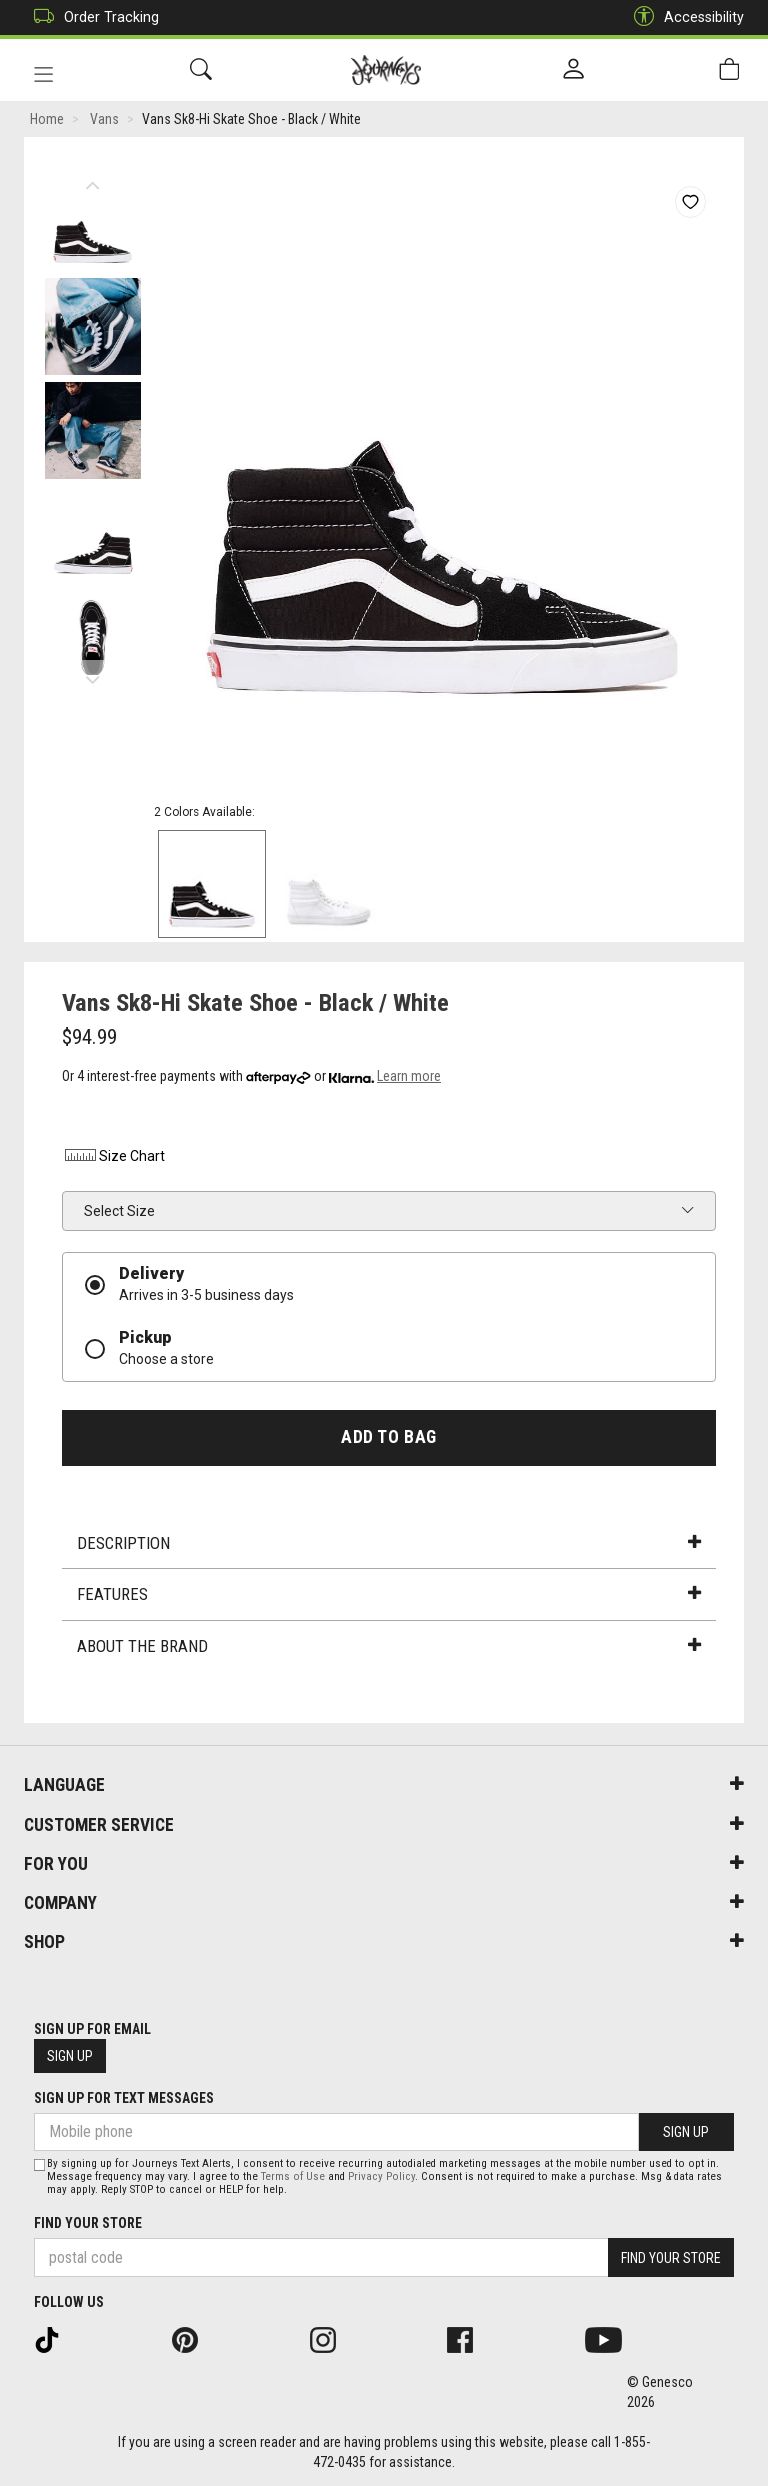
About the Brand (389, 1646)
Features (389, 1594)
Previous (92, 180)
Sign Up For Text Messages (124, 2098)
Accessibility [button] (684, 17)
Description (389, 1543)
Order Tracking (91, 17)
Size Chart (113, 1156)
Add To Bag (388, 1437)
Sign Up (70, 2056)
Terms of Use (293, 2176)
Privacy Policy (381, 2176)
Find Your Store (88, 2223)
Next (92, 675)
